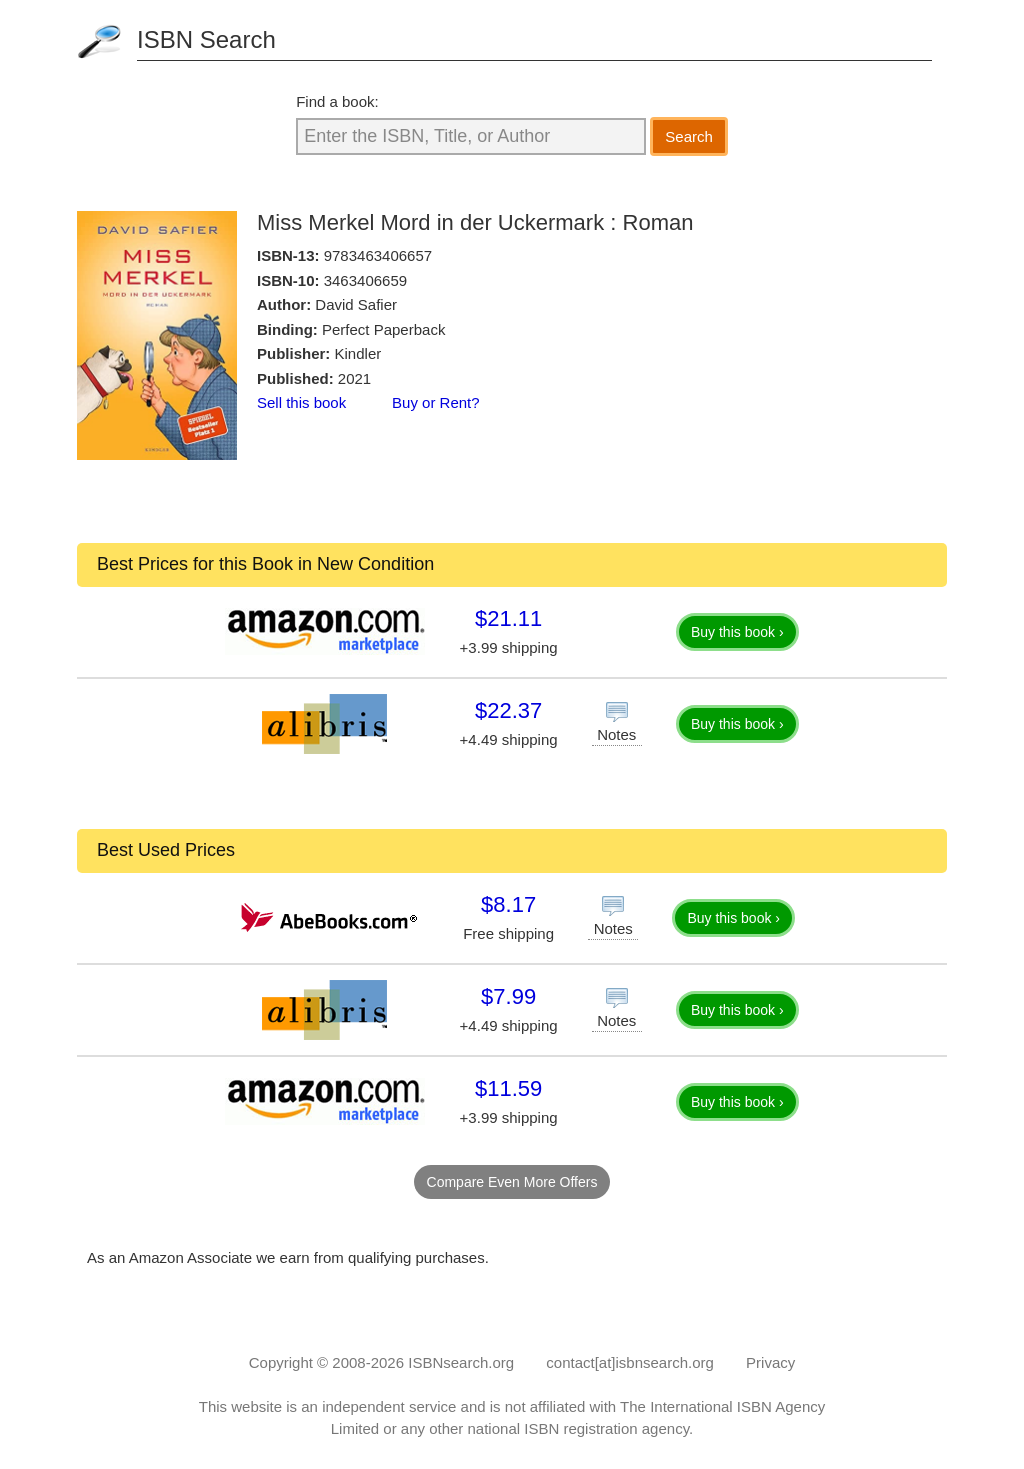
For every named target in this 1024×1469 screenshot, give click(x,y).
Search (689, 136)
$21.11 (508, 618)
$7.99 (508, 996)
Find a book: (337, 101)
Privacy (770, 1362)
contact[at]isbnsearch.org (630, 1362)
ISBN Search (206, 39)
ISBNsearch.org (461, 1362)
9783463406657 (378, 255)
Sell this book (301, 402)
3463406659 (365, 280)
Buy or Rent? (436, 402)
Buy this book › (737, 632)
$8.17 (508, 904)
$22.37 (508, 710)
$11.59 (508, 1088)
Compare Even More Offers (512, 1182)
